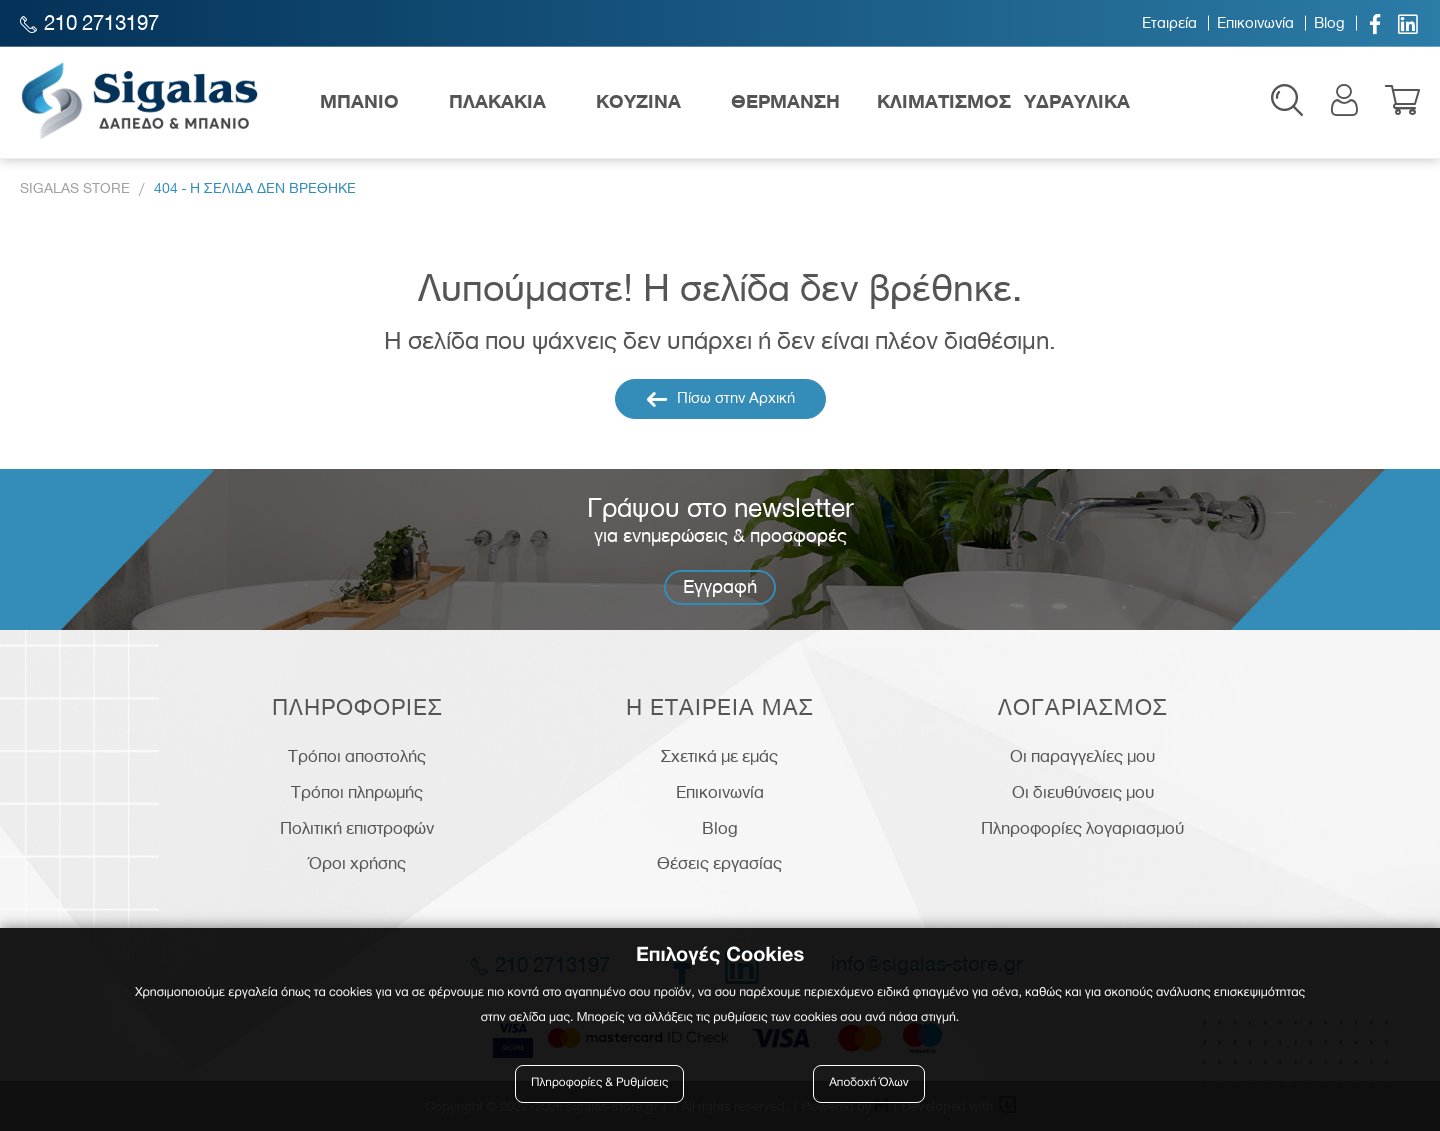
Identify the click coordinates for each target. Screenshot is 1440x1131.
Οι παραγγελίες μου (1082, 756)
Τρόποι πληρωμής (357, 792)
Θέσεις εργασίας (719, 863)
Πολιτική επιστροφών (357, 828)
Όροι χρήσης (357, 863)
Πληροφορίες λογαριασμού (1082, 828)
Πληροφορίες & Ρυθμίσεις (599, 1083)
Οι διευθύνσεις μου (1083, 792)
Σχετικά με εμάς (719, 756)
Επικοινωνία (1255, 23)
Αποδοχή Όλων (869, 1083)
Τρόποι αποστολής (357, 756)
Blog (1329, 23)
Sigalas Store (75, 188)
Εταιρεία (1169, 23)
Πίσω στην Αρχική (720, 399)
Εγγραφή (720, 586)
